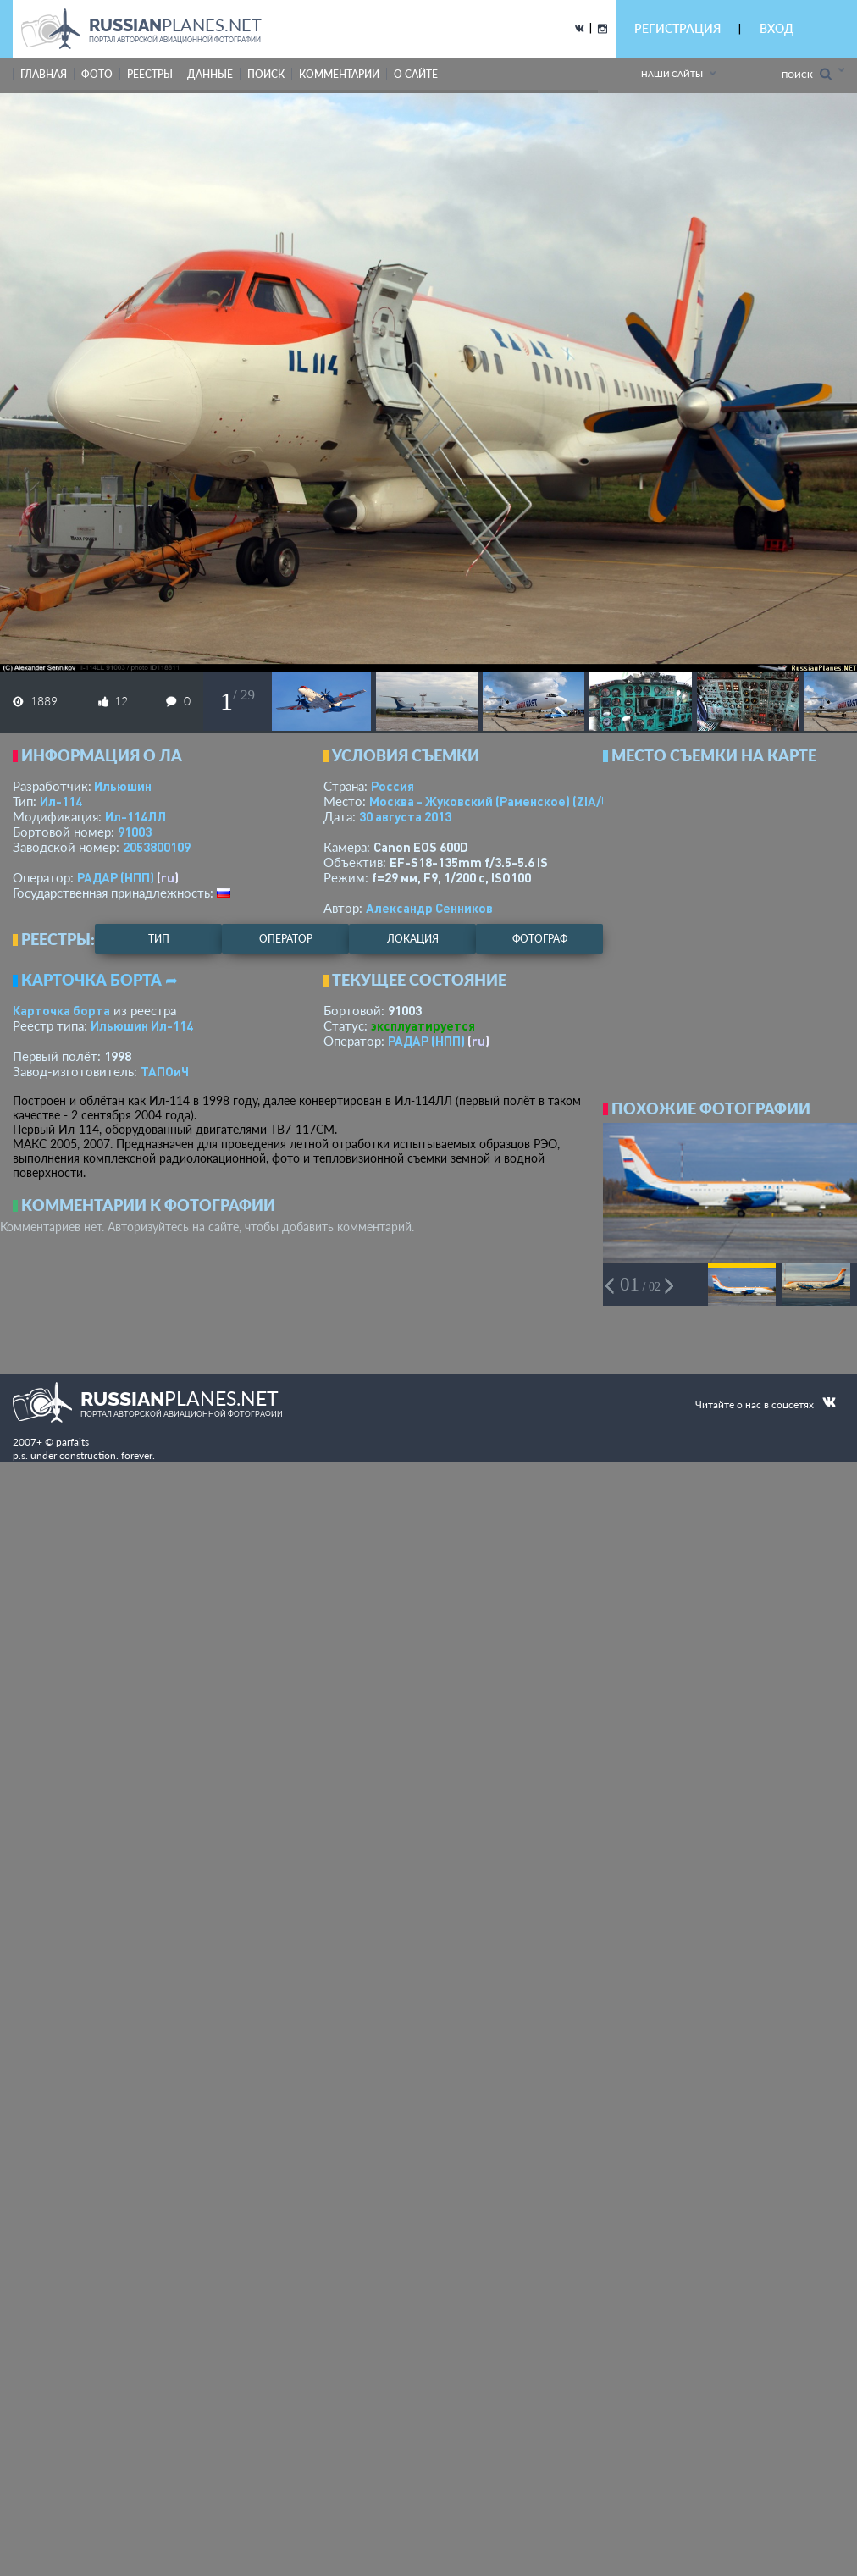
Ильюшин (123, 785)
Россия (392, 785)
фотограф (539, 938)
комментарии (339, 74)
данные (210, 74)
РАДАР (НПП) (115, 877)
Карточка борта (61, 1010)
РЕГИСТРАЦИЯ (677, 28)
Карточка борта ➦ (99, 979)
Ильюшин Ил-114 (142, 1025)
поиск (266, 74)
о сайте (416, 74)
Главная (43, 74)
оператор (285, 938)
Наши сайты (672, 74)
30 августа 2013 (405, 816)
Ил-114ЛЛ (135, 816)
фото (97, 74)
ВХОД (776, 28)
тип (158, 938)
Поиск (807, 74)
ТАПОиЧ (165, 1071)
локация (413, 938)
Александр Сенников (429, 907)
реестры (150, 74)
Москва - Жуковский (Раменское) (505, 801)
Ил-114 (61, 801)
